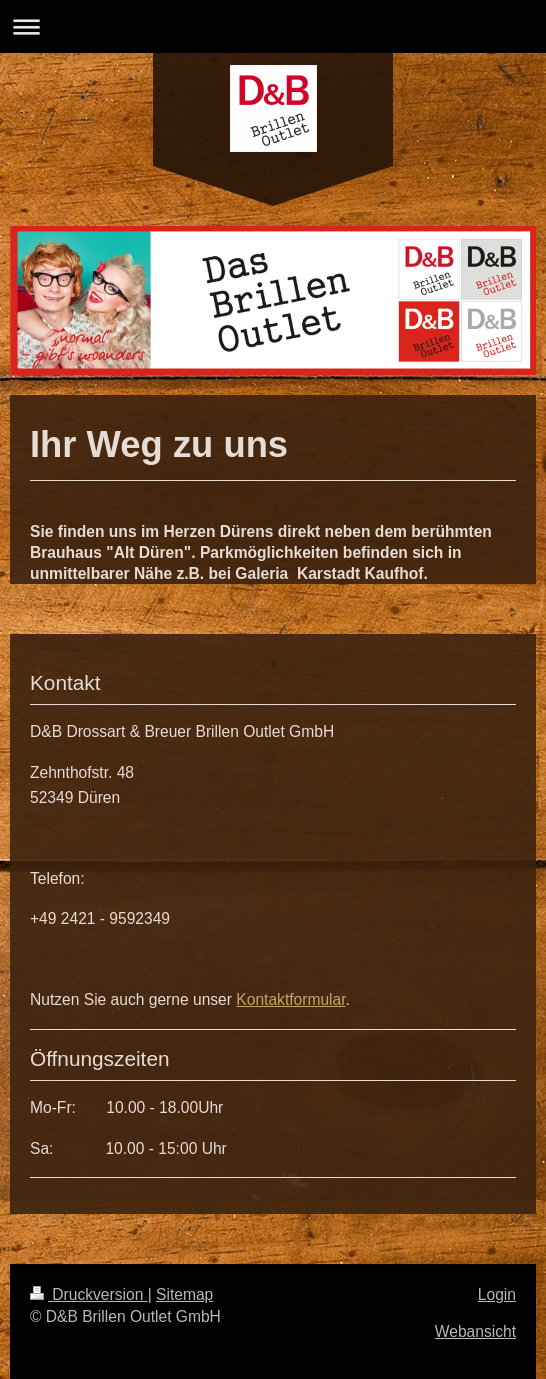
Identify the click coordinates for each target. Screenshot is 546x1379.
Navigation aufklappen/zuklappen (273, 26)
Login (497, 1294)
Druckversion (89, 1294)
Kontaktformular (290, 999)
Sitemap (184, 1294)
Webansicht (475, 1331)
